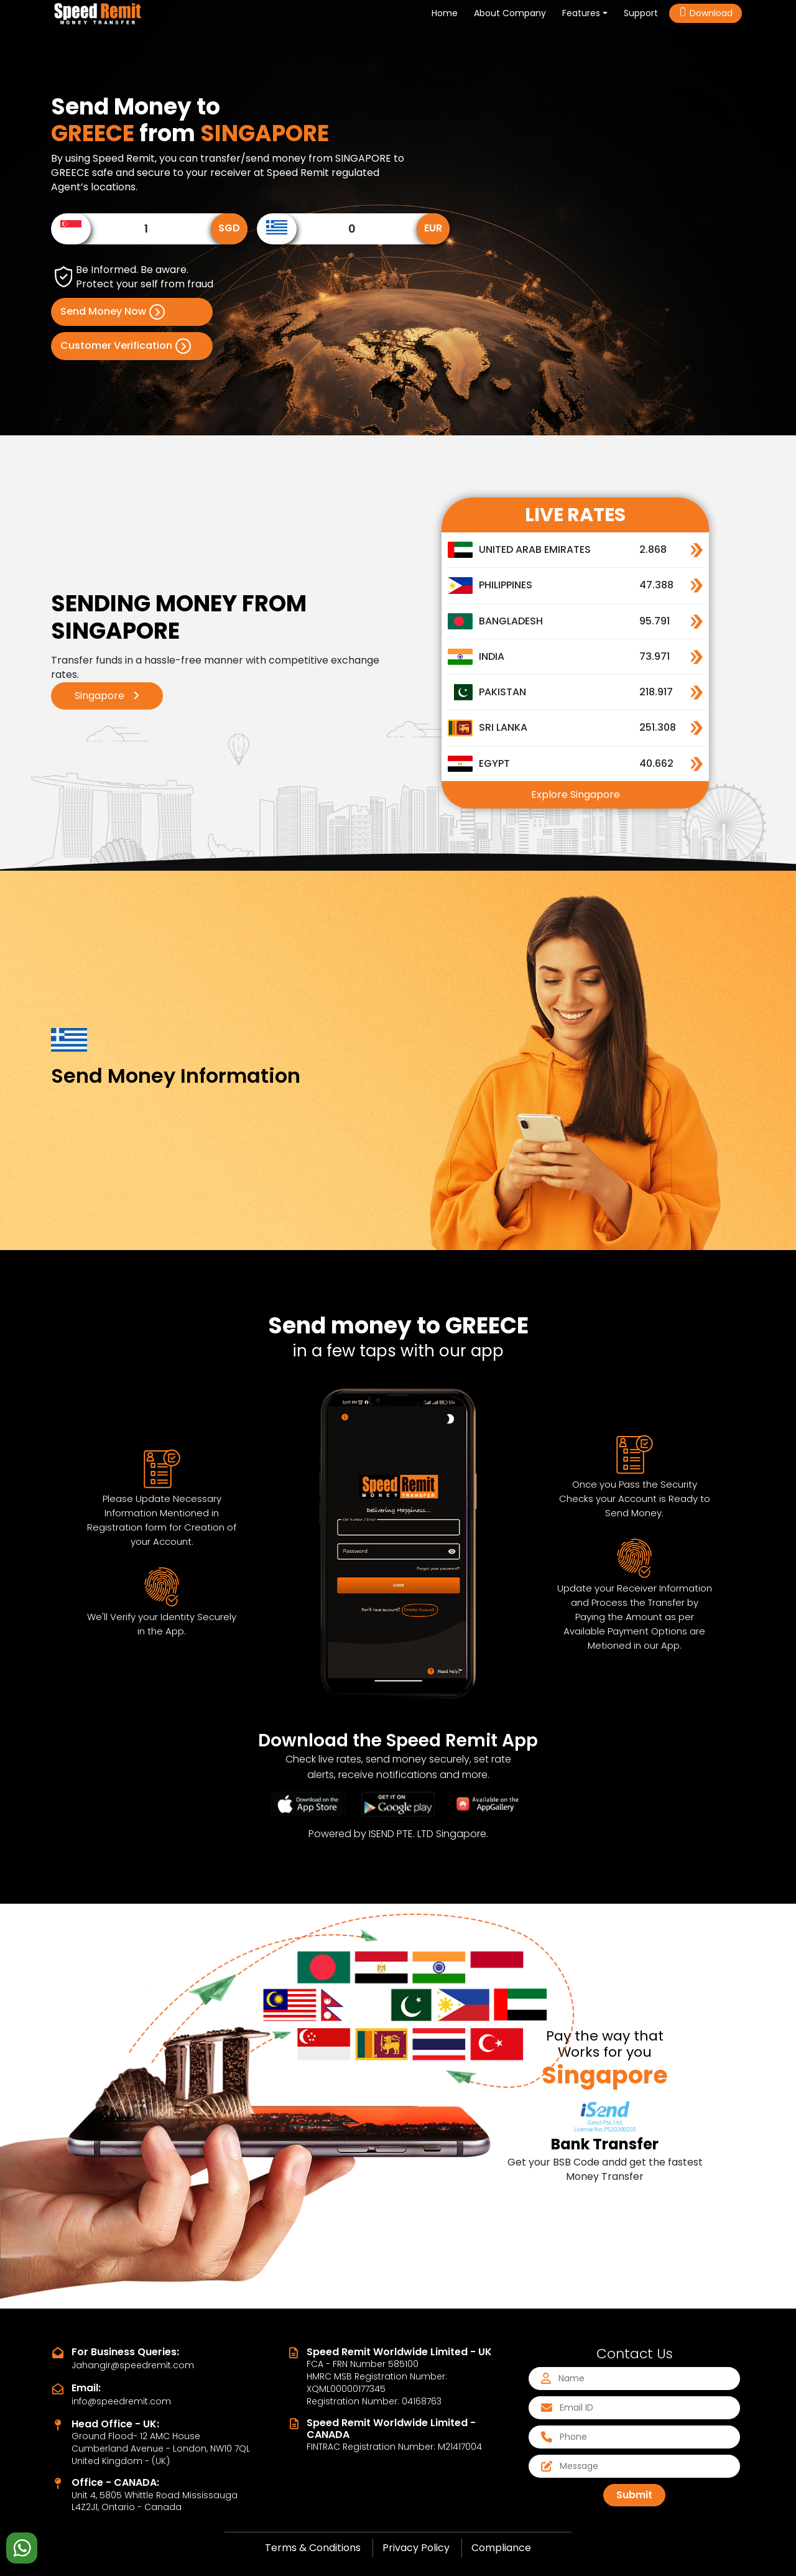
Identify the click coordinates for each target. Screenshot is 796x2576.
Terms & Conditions (313, 2548)
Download (705, 13)
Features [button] (581, 13)
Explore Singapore (575, 794)
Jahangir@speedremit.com (133, 2365)
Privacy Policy (416, 2548)
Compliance (501, 2548)
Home (447, 12)
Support (641, 13)
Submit (634, 2495)
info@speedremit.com (121, 2401)
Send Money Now (112, 312)
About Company (510, 13)
